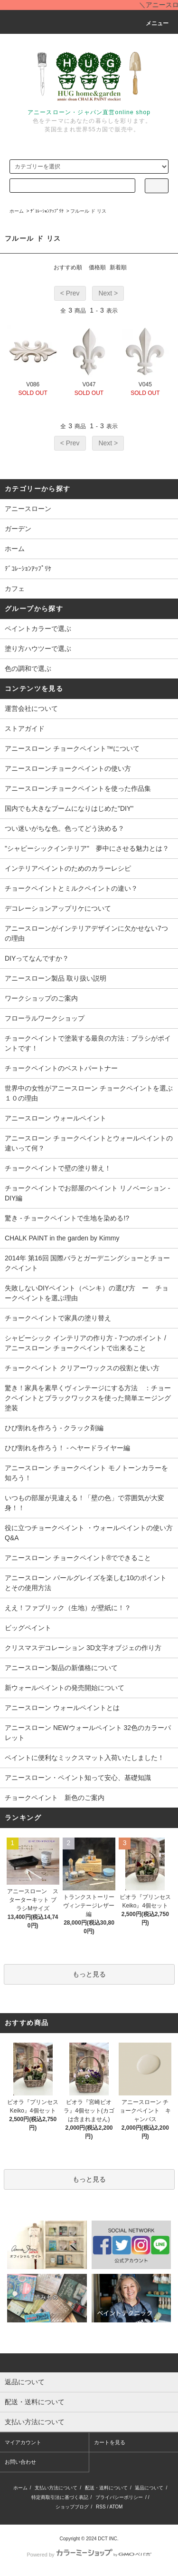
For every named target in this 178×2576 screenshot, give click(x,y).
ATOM (115, 2506)
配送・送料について (106, 2487)
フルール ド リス (88, 211)
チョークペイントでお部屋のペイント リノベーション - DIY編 (87, 1193)
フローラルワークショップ (44, 1018)
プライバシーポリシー (119, 2497)
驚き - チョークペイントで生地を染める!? (67, 1218)
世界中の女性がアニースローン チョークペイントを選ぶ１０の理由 (89, 1093)
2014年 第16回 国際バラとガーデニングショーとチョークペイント (87, 1263)
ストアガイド (25, 728)
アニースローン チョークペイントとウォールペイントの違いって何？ (89, 1143)
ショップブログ (72, 2506)
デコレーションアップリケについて (58, 908)
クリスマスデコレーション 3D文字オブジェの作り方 (83, 1648)
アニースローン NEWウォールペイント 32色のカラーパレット (88, 1732)
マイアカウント (23, 2442)
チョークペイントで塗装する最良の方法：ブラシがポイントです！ (88, 1043)
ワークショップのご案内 (41, 998)
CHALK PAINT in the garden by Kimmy (62, 1238)
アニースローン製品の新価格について (61, 1667)
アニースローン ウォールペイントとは (62, 1707)
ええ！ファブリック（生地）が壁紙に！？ (68, 1608)
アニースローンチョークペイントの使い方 (68, 768)
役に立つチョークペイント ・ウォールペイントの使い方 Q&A (91, 1533)
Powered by (89, 2554)
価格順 (97, 267)
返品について (149, 2487)
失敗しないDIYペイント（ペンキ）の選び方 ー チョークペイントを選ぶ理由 (87, 1293)
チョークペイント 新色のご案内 (54, 1797)
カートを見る (109, 2442)
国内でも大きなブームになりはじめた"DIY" (69, 808)
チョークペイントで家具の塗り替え (58, 1318)
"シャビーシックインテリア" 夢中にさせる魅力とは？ (87, 848)
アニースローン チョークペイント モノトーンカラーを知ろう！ (86, 1473)
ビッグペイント (28, 1628)
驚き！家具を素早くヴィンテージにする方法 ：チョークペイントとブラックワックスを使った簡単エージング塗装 (88, 1398)
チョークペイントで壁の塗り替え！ (58, 1168)
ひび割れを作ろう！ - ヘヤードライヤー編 (67, 1448)
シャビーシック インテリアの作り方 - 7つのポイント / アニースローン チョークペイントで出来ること (85, 1343)
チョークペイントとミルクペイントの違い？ (71, 888)
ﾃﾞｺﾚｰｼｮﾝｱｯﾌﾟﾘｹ (47, 211)
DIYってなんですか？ (37, 958)
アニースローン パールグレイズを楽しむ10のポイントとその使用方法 (86, 1583)
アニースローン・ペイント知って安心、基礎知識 (78, 1777)
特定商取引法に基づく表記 (59, 2497)
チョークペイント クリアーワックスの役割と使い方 (82, 1368)
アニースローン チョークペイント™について (72, 748)
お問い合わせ (20, 2462)
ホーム (16, 211)
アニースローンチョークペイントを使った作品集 (78, 788)
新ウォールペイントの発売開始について (64, 1687)
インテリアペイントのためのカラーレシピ (68, 868)
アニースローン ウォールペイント (55, 1118)
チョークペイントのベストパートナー (61, 1068)
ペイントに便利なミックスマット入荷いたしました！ (84, 1757)
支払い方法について (56, 2487)
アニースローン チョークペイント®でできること (78, 1558)
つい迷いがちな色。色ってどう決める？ (64, 828)
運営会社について (31, 708)
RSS (101, 2506)
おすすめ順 (68, 267)
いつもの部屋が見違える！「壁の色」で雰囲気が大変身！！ (84, 1503)
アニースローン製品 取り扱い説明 (55, 978)
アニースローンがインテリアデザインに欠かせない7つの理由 (86, 933)
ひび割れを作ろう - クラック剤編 (54, 1428)
